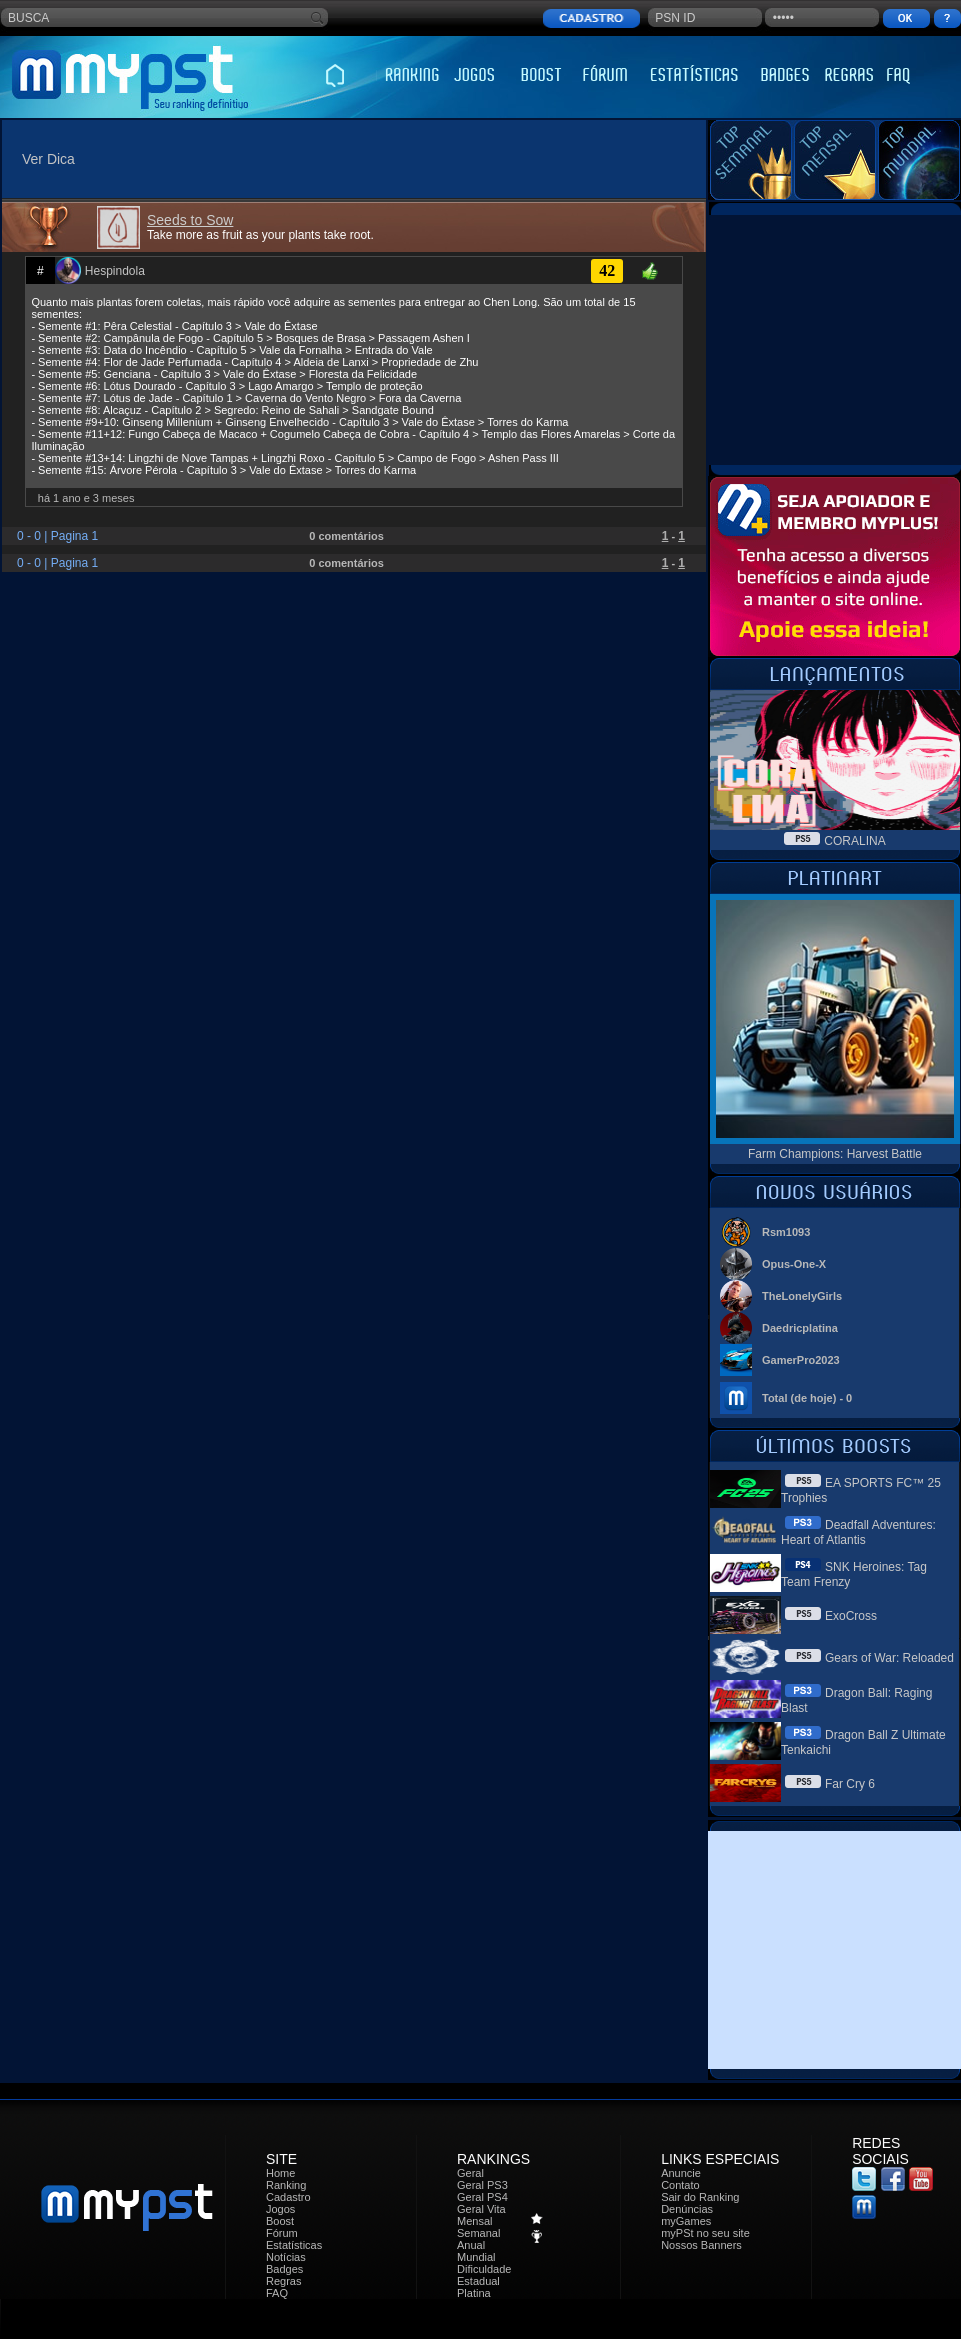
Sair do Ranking (700, 2197)
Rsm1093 (786, 1232)
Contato (680, 2185)
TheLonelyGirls (802, 1296)
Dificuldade (484, 2269)
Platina (474, 2293)
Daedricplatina (800, 1328)
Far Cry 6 (850, 1784)
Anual (471, 2245)
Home (280, 2173)
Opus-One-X (794, 1264)
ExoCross (851, 1616)
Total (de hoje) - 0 (807, 1398)
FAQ (277, 2293)
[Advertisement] (835, 340)
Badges (284, 2269)
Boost (280, 2221)
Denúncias (687, 2209)
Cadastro (288, 2197)
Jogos (280, 2209)
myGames (686, 2221)
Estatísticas (294, 2245)
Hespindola (115, 271)
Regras (283, 2281)
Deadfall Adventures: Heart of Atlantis (858, 1532)
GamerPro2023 (801, 1360)
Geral (470, 2173)
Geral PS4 (482, 2197)
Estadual (478, 2281)
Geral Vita (481, 2209)
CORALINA (854, 841)
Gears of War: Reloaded (889, 1658)
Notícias (286, 2257)
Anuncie (681, 2173)
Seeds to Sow (190, 220)
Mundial (476, 2257)
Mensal (474, 2221)
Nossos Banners (701, 2245)
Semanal (478, 2233)
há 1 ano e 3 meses (86, 498)
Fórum (282, 2233)
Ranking (286, 2185)
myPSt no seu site (705, 2233)
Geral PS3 (482, 2185)
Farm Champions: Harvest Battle (835, 1154)
